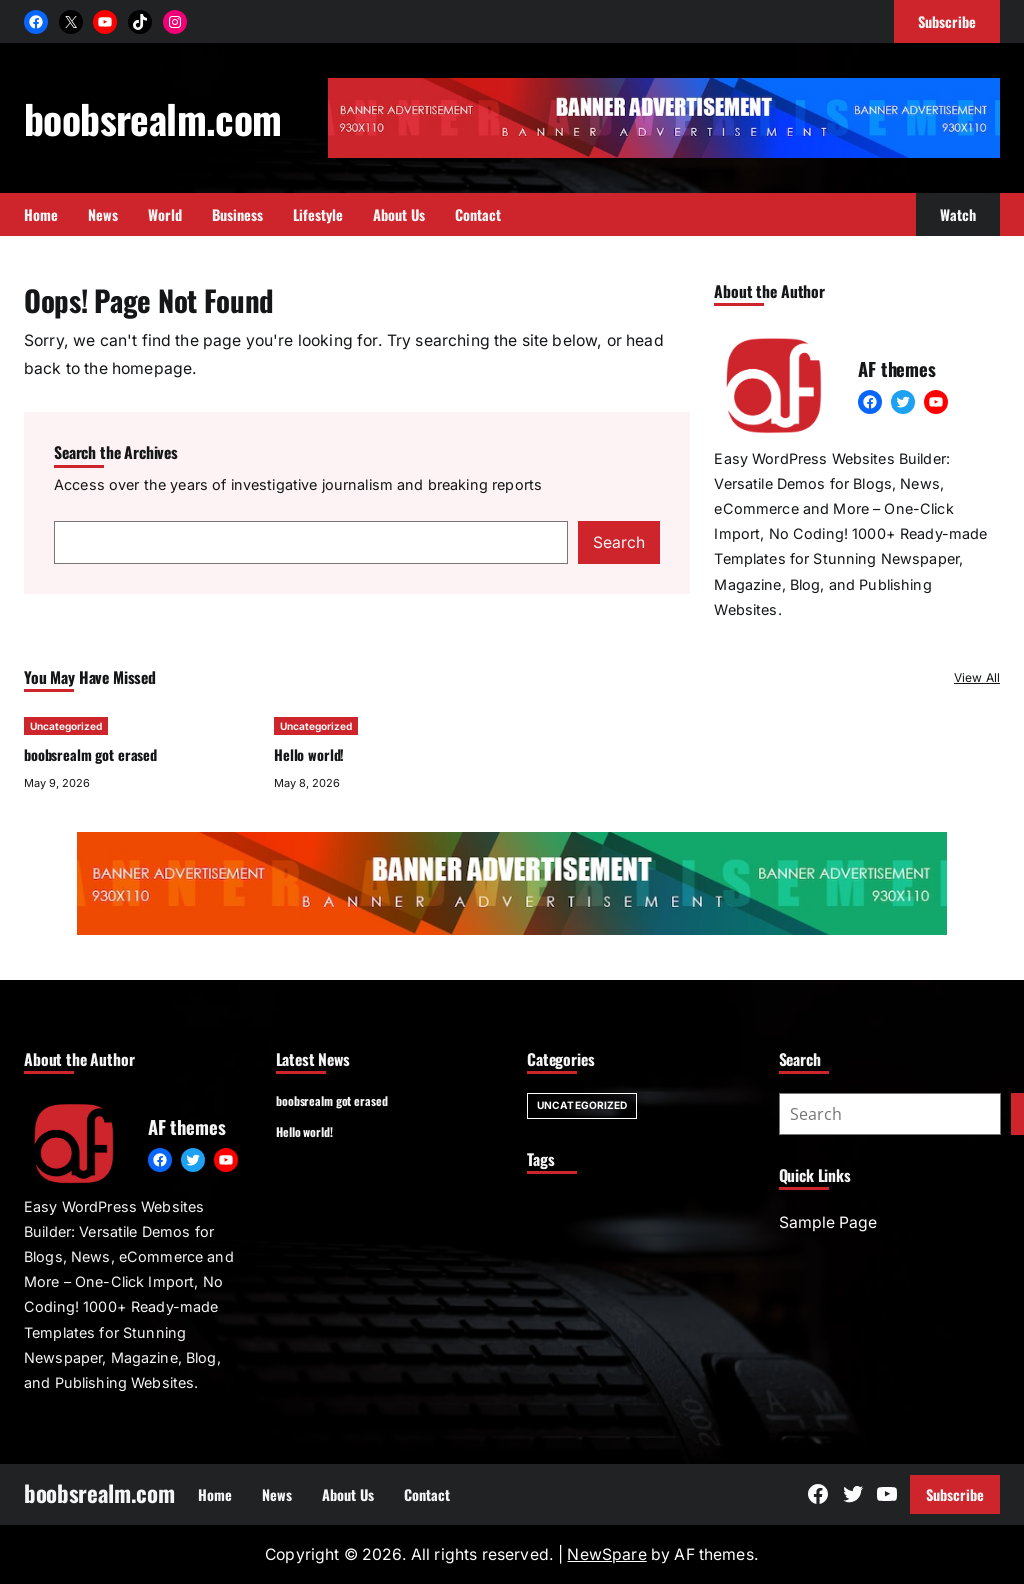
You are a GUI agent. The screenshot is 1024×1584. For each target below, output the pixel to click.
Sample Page (828, 1222)
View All (977, 677)
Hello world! (309, 754)
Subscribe (955, 1494)
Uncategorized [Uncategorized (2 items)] (582, 1105)
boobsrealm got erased (90, 754)
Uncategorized (66, 726)
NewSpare (606, 1554)
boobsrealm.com (153, 118)
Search (619, 542)
